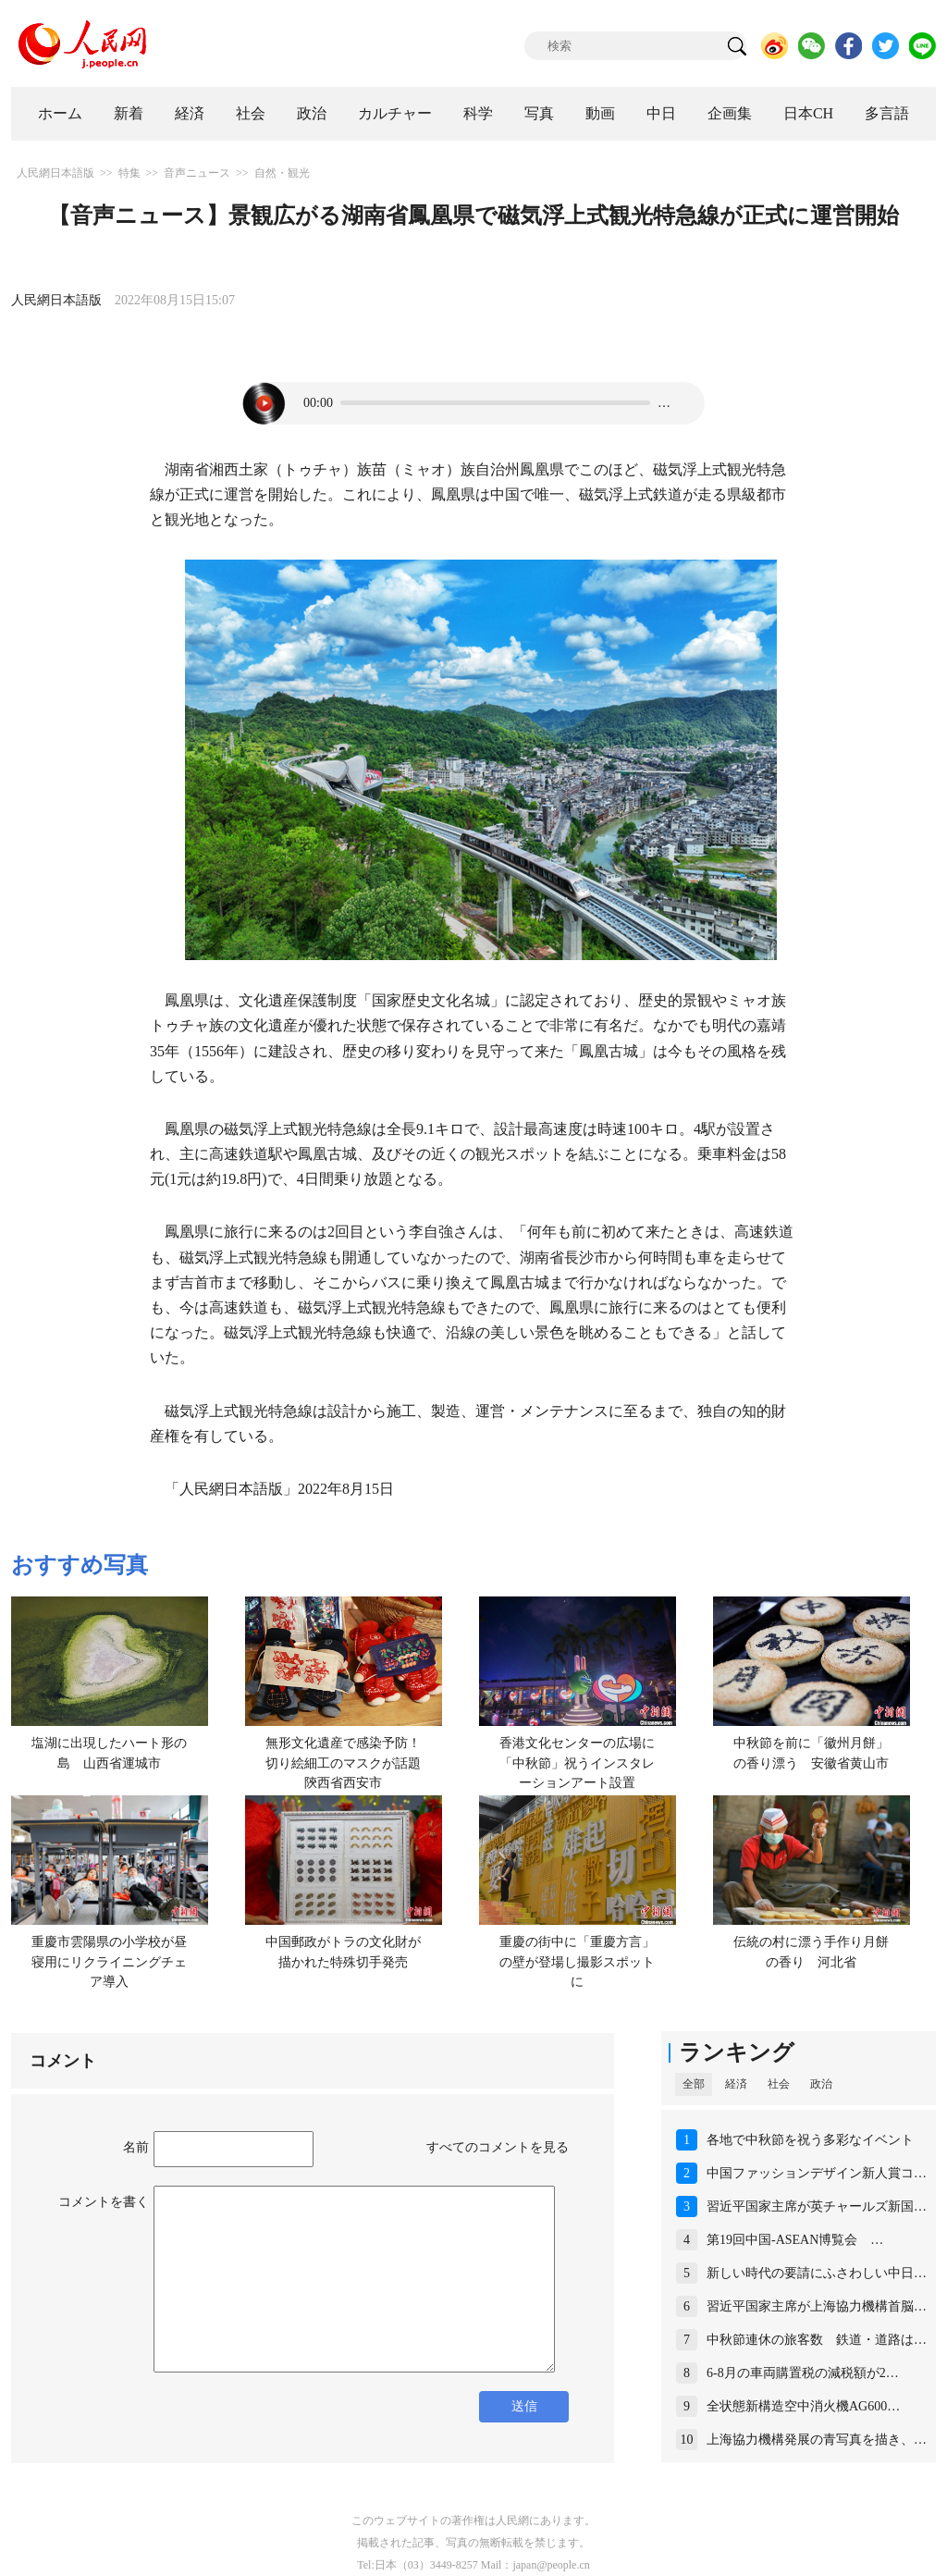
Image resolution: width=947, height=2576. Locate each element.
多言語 (887, 113)
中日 (661, 113)
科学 (478, 113)
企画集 (729, 113)
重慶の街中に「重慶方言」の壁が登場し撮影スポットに (577, 1962)
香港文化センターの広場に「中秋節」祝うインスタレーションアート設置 (577, 1763)
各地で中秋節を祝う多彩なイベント (810, 2140)
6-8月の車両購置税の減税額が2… (803, 2373)
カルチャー (395, 113)
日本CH (808, 113)
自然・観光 (282, 172)
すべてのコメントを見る (497, 2147)
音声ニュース (197, 172)
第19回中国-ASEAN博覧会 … (795, 2240)
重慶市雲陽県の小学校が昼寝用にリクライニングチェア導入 (109, 1962)
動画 (600, 113)
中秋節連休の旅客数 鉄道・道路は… (817, 2340)
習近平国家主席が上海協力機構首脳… (817, 2306)
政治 (311, 113)
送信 (524, 2406)
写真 (539, 113)
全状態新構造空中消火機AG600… (803, 2406)
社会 (250, 113)
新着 (128, 113)
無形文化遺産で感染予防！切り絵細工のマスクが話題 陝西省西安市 (349, 1763)
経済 (189, 113)
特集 (129, 172)
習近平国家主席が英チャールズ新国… (817, 2206)
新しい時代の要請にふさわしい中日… (817, 2273)
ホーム (60, 113)
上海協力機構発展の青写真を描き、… (817, 2440)
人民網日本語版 (55, 172)
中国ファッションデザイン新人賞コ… (817, 2173)
